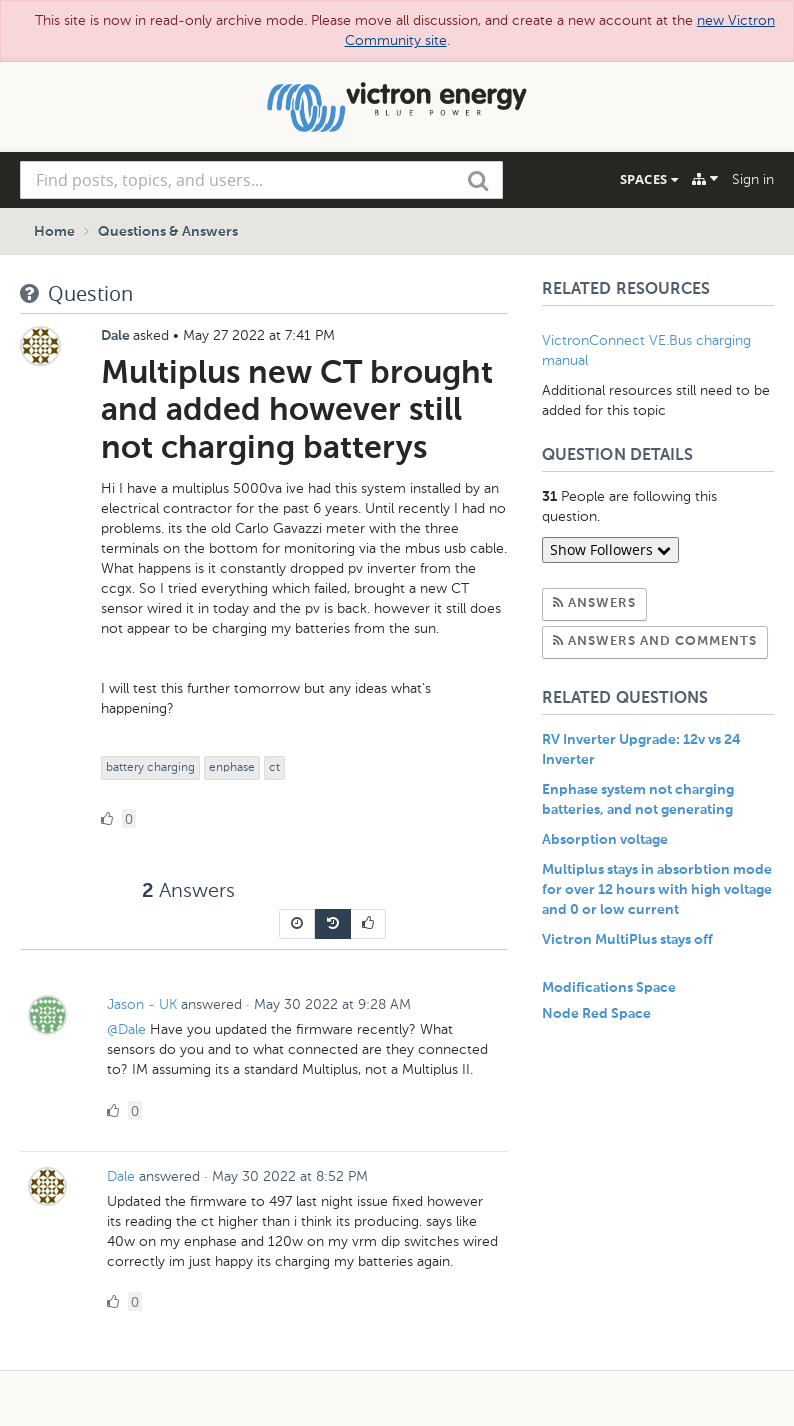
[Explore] (705, 179)
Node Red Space (596, 1014)
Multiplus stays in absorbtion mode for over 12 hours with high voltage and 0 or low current (657, 890)
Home (54, 232)
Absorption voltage (605, 840)
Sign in (753, 179)
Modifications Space (609, 988)
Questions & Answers (168, 232)
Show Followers (610, 549)
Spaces (649, 179)
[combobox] (261, 180)
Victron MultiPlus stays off (627, 940)
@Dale (128, 1029)
